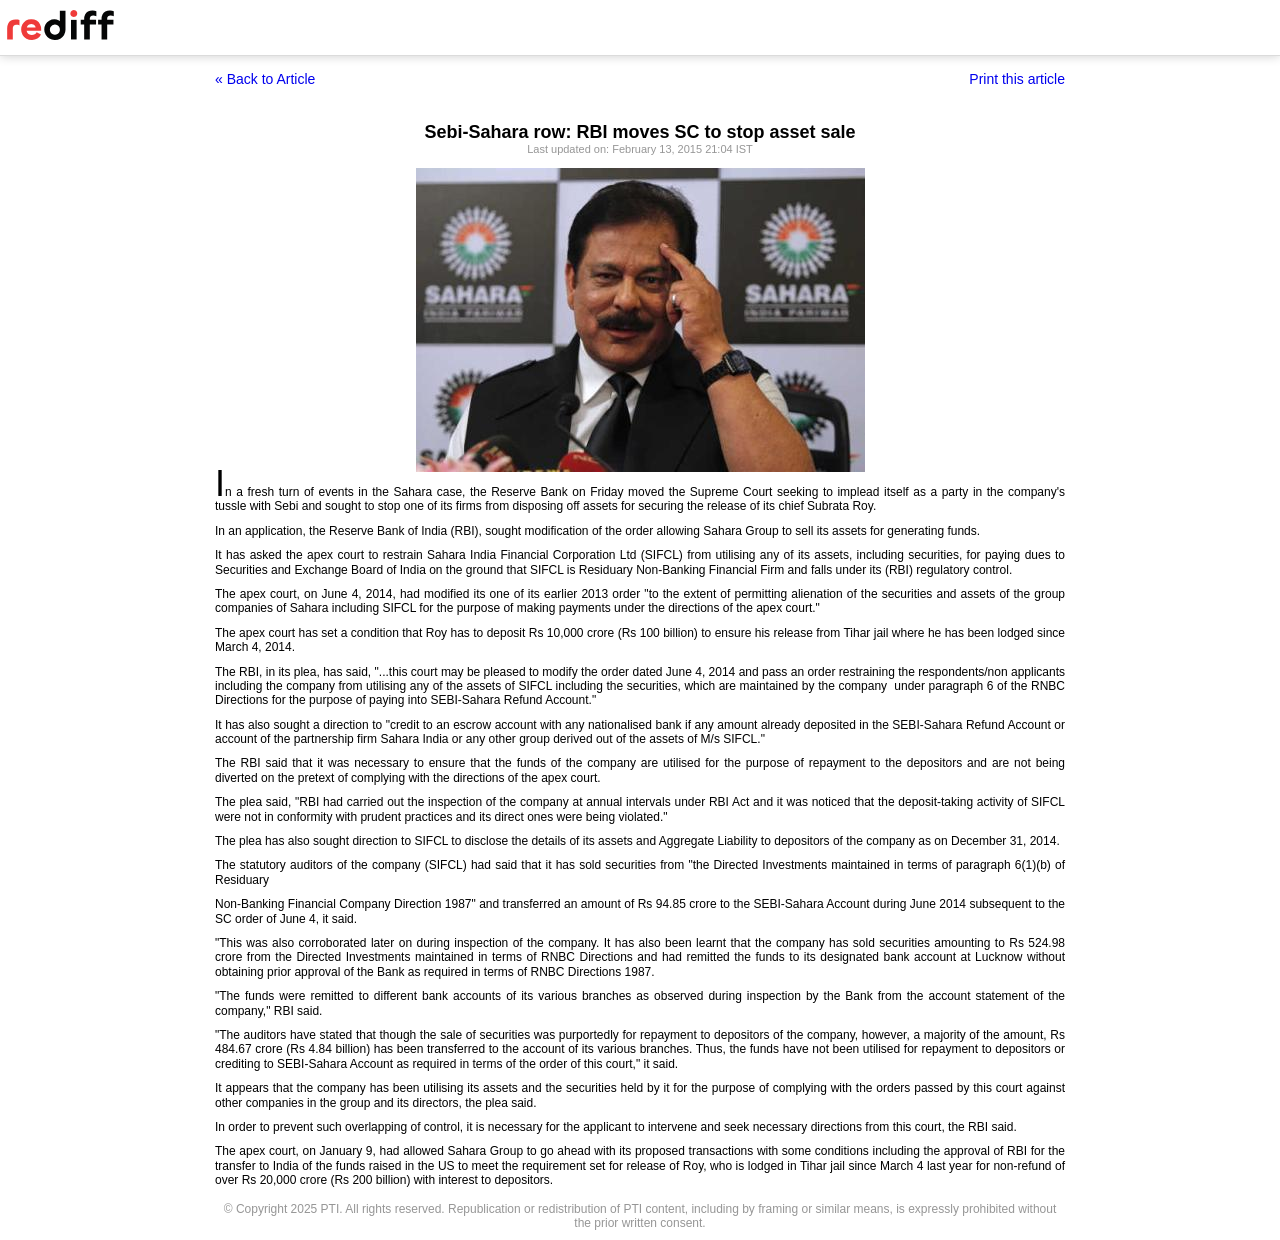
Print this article (1017, 79)
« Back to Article (265, 79)
